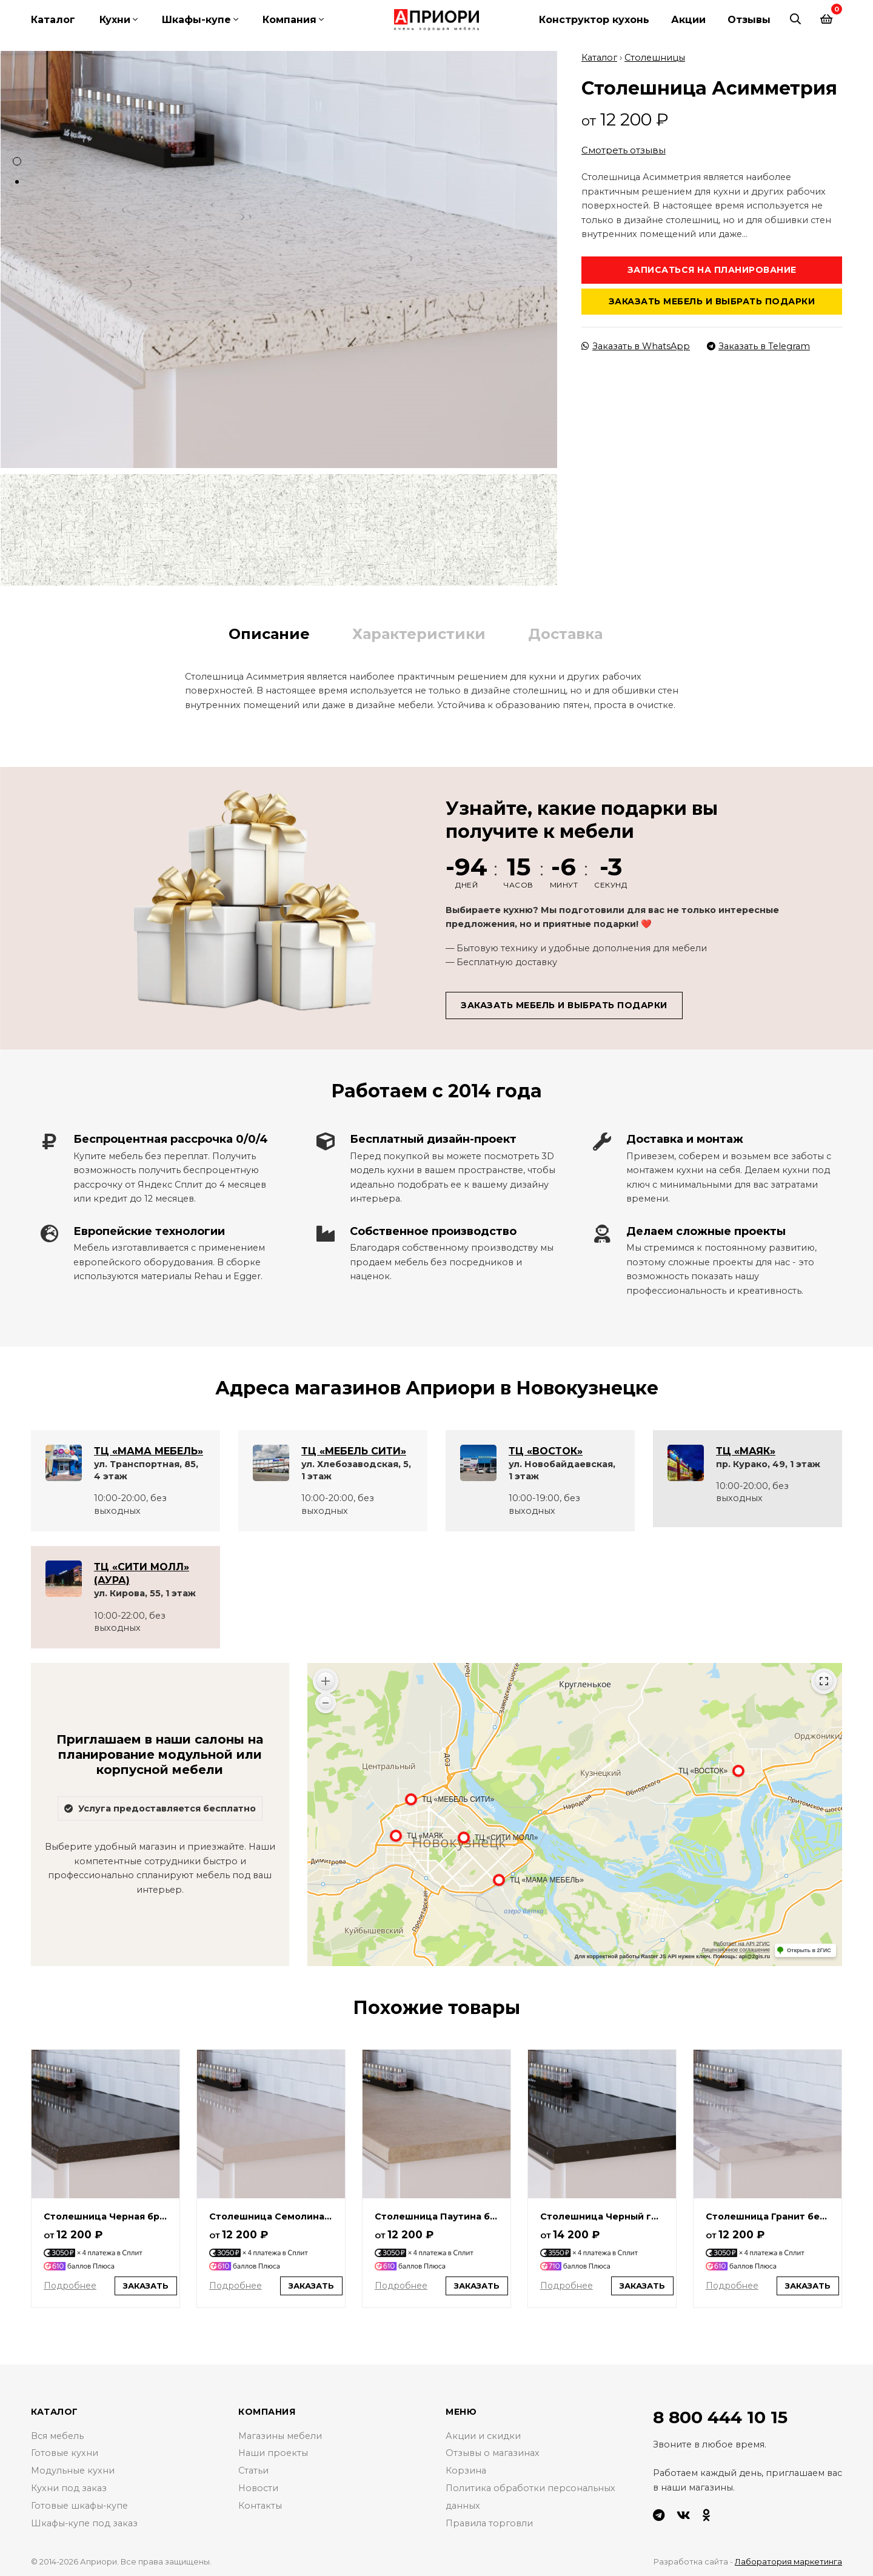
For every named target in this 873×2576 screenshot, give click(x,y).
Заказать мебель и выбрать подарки (712, 299)
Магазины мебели (280, 2434)
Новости (258, 2486)
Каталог (53, 19)
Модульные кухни (73, 2469)
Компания (289, 19)
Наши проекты (273, 2451)
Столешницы (654, 55)
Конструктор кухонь (594, 19)
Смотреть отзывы (623, 149)
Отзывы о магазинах (493, 2451)
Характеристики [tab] (419, 632)
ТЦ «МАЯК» (745, 1449)
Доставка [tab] (565, 632)
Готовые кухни (64, 2451)
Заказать (146, 2284)
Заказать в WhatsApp (635, 344)
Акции (688, 19)
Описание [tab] (269, 632)
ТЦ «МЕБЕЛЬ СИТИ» (353, 1449)
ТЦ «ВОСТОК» (546, 1449)
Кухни (114, 19)
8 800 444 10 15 (720, 2415)
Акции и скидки (483, 2434)
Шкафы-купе (196, 19)
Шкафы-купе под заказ (84, 2521)
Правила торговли (489, 2521)
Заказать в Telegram (758, 344)
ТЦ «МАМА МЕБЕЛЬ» (148, 1449)
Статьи (253, 2469)
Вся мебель (57, 2434)
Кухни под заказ (69, 2486)
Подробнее (70, 2283)
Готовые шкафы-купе (80, 2503)
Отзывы (749, 19)
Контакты (260, 2503)
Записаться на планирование (712, 268)
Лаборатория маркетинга (788, 2559)
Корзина (466, 2469)
